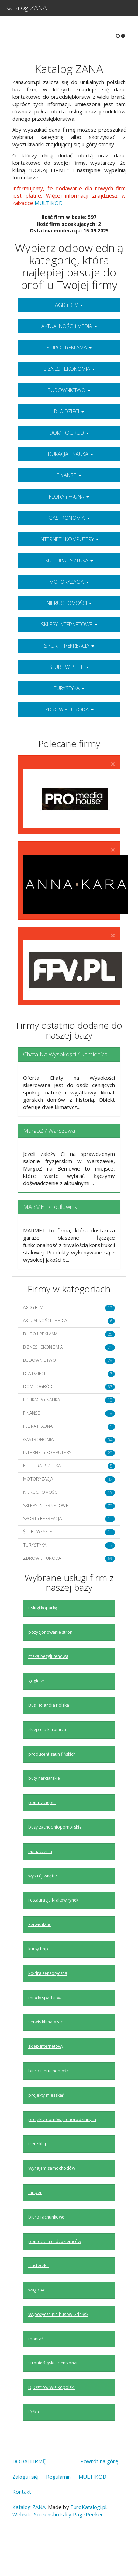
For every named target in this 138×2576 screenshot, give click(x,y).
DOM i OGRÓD (69, 464)
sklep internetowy (45, 2078)
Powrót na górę (99, 2492)
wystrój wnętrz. (43, 1907)
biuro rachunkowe (46, 2249)
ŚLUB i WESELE (69, 698)
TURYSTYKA (69, 719)
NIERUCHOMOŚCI (69, 634)
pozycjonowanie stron (50, 1664)
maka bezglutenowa (48, 1688)
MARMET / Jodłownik (50, 1238)
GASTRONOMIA (69, 549)
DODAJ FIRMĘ (29, 2492)
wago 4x (36, 2322)
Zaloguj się (25, 2508)
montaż (35, 2371)
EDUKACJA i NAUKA (69, 485)
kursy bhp (38, 1981)
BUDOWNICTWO (69, 421)
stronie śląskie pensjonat (53, 2395)
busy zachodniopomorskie (55, 1859)
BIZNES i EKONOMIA (69, 400)
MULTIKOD (49, 234)
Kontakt (21, 2523)
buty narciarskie (44, 1810)
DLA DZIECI (69, 443)
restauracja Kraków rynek (53, 1932)
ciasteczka (38, 2297)
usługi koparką (42, 1640)
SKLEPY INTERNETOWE (69, 655)
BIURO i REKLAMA (69, 379)
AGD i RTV (69, 336)
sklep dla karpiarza (47, 1761)
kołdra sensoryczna (47, 2005)
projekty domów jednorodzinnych (62, 2151)
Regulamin (58, 2508)
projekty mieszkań (46, 2127)
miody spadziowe (46, 2029)
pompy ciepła (42, 1834)
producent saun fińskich (52, 1785)
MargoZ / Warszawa (49, 1162)
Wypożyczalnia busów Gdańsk (58, 2346)
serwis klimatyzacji (46, 2054)
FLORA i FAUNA (69, 528)
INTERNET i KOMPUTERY (69, 570)
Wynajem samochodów (51, 2200)
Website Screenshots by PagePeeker (57, 2545)
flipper (35, 2224)
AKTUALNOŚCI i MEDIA (69, 357)
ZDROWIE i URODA (69, 741)
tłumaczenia (40, 1883)
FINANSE (69, 506)
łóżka (33, 2443)
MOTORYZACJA (69, 613)
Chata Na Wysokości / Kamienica (65, 1086)
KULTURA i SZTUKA (69, 592)
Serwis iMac (39, 1956)
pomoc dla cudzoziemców (54, 2273)
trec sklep (38, 2175)
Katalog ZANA (26, 7)
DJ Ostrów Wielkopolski (51, 2419)
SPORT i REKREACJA (69, 677)
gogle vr (36, 1712)
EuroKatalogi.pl (88, 2538)
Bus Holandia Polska (48, 1737)
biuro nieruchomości (49, 2102)
